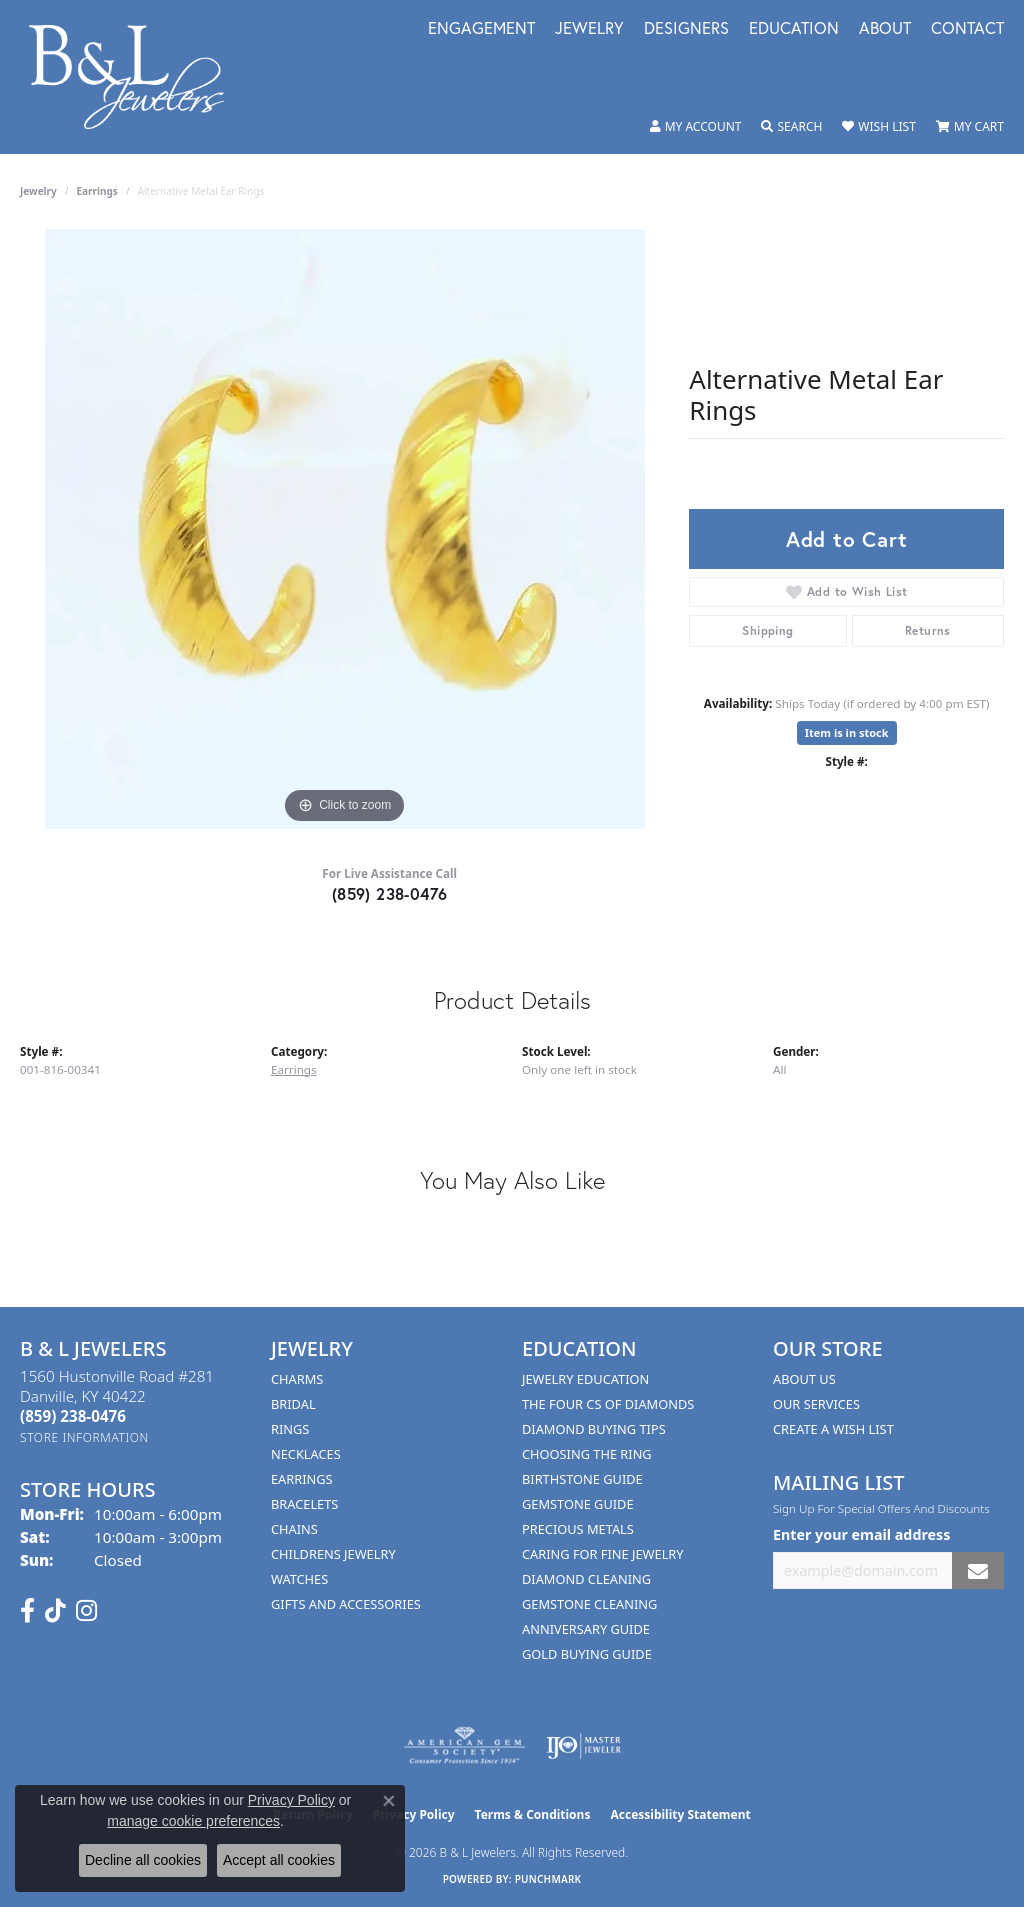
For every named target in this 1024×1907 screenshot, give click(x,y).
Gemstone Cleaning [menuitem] (589, 1604)
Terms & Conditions (533, 1814)
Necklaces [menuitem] (306, 1454)
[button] (696, 127)
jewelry (38, 191)
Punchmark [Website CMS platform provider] (548, 1879)
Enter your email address (861, 1534)
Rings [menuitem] (290, 1429)
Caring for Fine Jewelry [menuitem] (603, 1554)
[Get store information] (84, 1437)
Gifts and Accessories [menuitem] (346, 1604)
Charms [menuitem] (297, 1379)
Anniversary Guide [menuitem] (586, 1629)
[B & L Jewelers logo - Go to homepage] (137, 77)
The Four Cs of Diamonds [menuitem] (608, 1404)
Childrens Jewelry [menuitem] (333, 1554)
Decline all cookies (143, 1860)
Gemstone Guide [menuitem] (578, 1504)
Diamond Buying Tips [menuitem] (594, 1429)
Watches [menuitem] (299, 1579)
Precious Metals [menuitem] (578, 1529)
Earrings (97, 191)
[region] (345, 529)
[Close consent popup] (389, 1801)
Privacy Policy (291, 1800)
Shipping (767, 630)
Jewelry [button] (589, 29)
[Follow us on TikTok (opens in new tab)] (55, 1611)
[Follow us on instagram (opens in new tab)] (86, 1611)
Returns (928, 630)
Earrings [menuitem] (302, 1479)
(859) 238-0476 (390, 893)
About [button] (885, 29)
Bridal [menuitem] (293, 1404)
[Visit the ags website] (464, 1746)
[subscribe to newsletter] (978, 1570)
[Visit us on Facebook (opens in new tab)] (27, 1611)
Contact (967, 29)
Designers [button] (686, 29)
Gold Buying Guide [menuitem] (587, 1654)
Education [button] (794, 29)
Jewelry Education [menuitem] (585, 1379)
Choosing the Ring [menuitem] (587, 1454)
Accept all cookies (279, 1860)
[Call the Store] (73, 1416)
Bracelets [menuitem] (304, 1504)
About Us (804, 1379)
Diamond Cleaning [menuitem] (586, 1579)
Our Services (816, 1404)
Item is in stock (847, 732)
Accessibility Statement (680, 1814)
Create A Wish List (833, 1429)
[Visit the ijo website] (583, 1746)
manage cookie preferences (193, 1821)
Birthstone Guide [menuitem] (582, 1479)
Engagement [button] (481, 29)
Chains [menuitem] (294, 1529)
